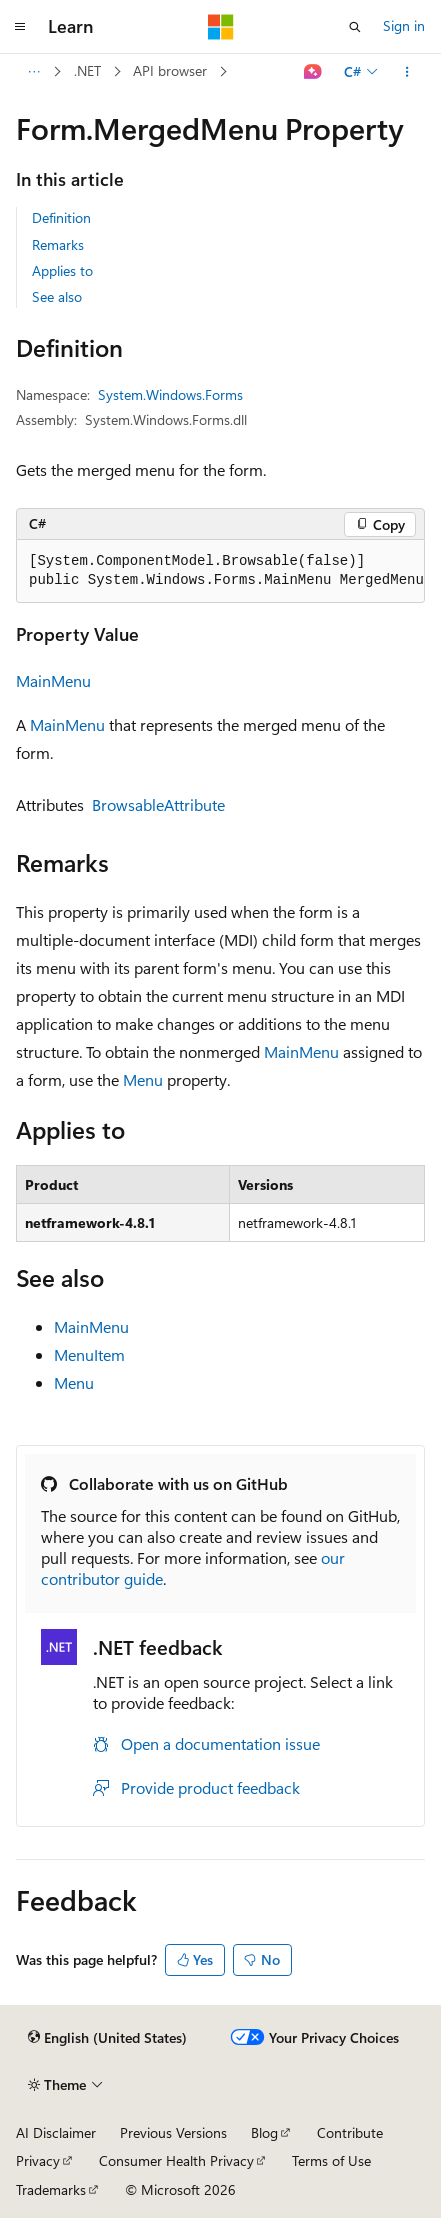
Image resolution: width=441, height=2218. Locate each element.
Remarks (58, 244)
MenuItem (89, 1354)
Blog (264, 2132)
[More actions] (407, 72)
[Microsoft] (221, 27)
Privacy (38, 2160)
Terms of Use (331, 2160)
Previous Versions (173, 2132)
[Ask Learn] (313, 72)
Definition (61, 217)
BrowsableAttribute (158, 804)
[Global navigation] (20, 27)
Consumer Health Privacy (176, 2160)
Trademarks (51, 2189)
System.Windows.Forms (170, 394)
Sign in (404, 25)
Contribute (350, 2132)
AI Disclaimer (56, 2132)
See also (57, 296)
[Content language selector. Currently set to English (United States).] (107, 2038)
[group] (220, 571)
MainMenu (53, 680)
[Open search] (355, 27)
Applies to (62, 270)
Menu (143, 1079)
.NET (87, 70)
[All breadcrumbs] (33, 72)
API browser (170, 70)
